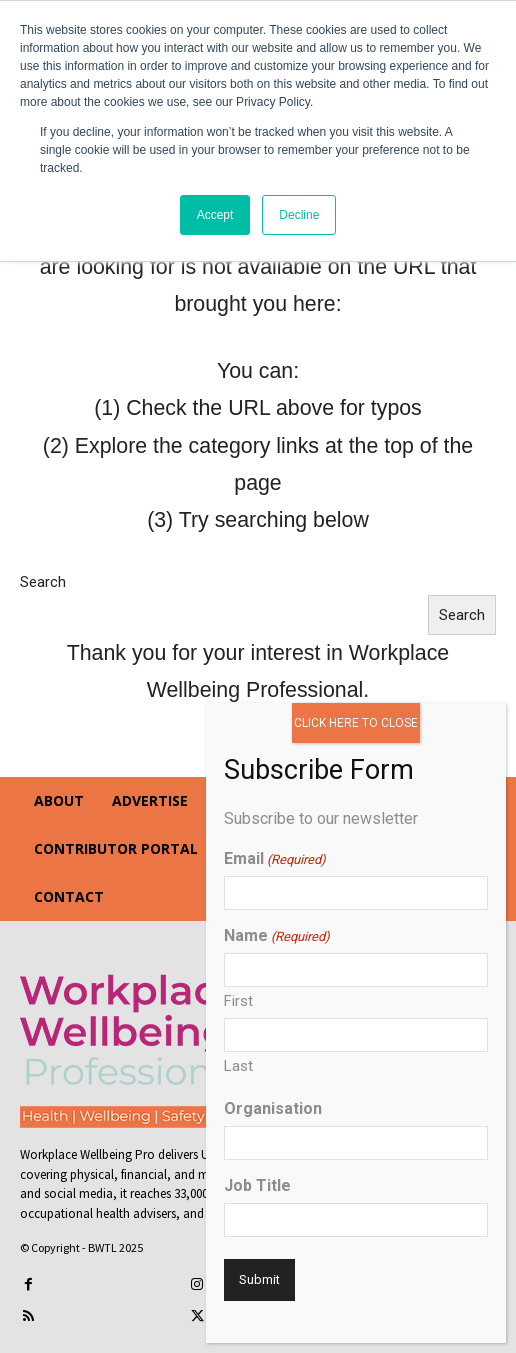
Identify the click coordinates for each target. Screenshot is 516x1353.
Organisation (273, 1108)
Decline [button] (299, 215)
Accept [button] (215, 215)
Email (275, 858)
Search (43, 582)
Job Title (257, 1185)
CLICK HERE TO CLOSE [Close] (356, 723)
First (238, 1001)
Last (238, 1066)
